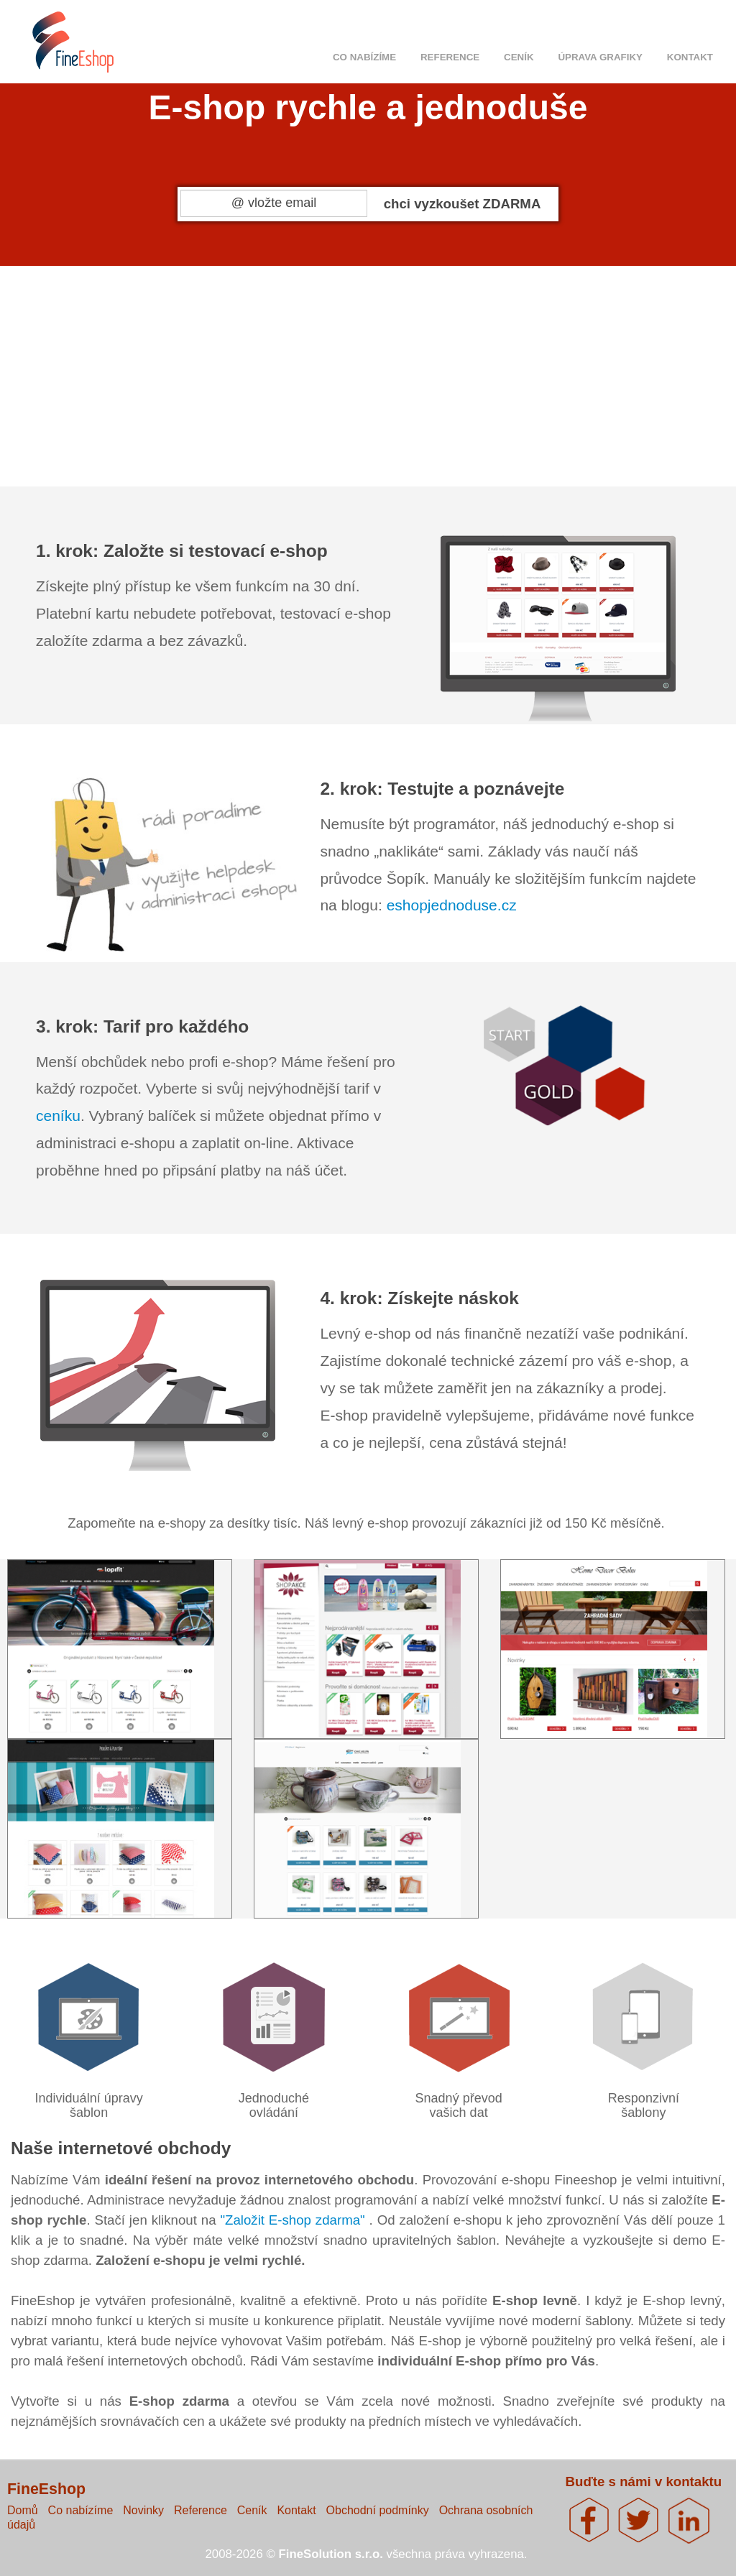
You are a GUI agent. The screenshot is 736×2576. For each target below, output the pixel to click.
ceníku (58, 1115)
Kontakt (690, 57)
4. (553, 367)
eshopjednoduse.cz (452, 905)
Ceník (518, 57)
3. (428, 367)
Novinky (143, 2510)
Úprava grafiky (600, 57)
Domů (22, 2510)
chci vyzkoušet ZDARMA (462, 203)
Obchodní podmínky (377, 2510)
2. (303, 367)
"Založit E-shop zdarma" (294, 2220)
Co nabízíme (364, 57)
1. (179, 367)
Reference (449, 57)
